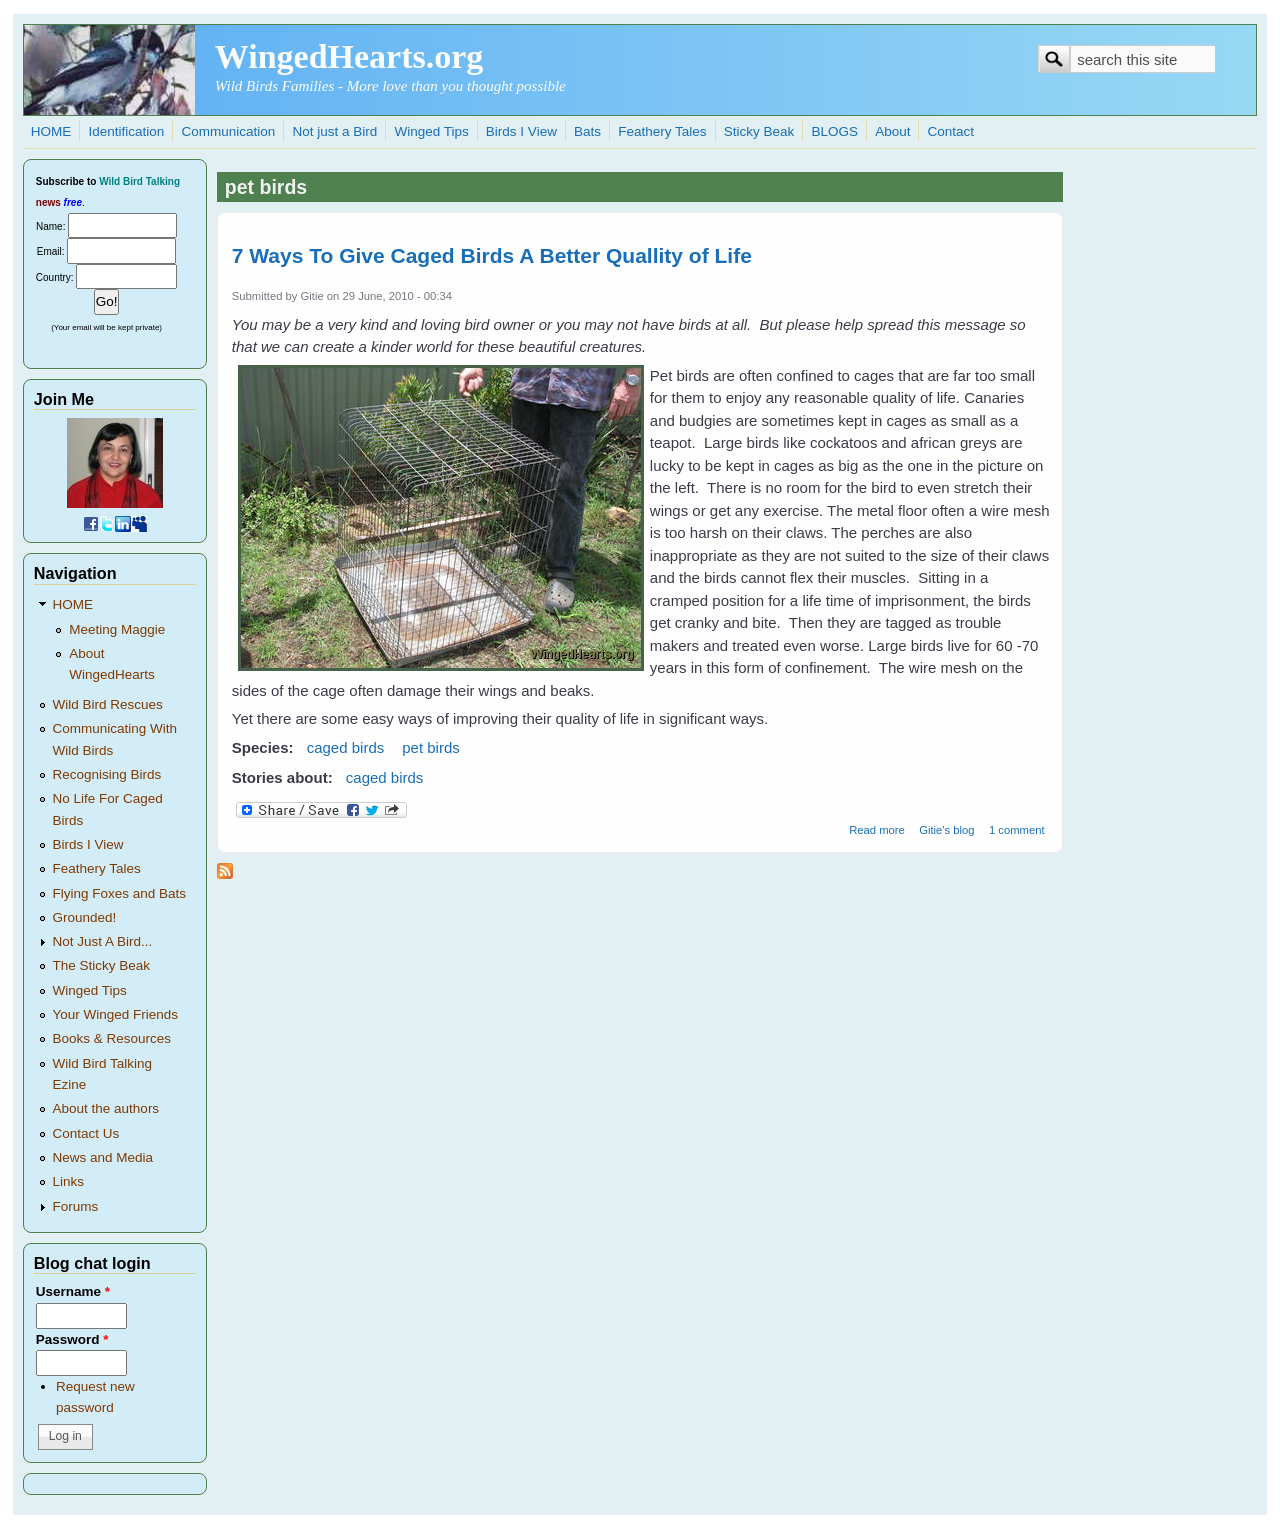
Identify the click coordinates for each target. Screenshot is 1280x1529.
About (892, 131)
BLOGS (834, 131)
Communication (228, 131)
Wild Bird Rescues (108, 704)
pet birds (431, 747)
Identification (126, 131)
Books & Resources (112, 1038)
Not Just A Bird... (103, 941)
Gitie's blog (946, 830)
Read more (877, 830)
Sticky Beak (759, 131)
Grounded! (85, 917)
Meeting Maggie (117, 629)
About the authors (106, 1108)
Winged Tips (431, 131)
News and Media (103, 1157)
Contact (951, 131)
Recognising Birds (107, 774)
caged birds (346, 747)
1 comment (1017, 830)
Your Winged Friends (116, 1014)
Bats (587, 131)
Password (72, 1339)
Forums (76, 1206)
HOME (51, 131)
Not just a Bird (334, 131)
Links (69, 1181)
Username (73, 1291)
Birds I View (521, 131)
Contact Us (86, 1133)
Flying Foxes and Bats (120, 893)
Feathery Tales (662, 131)
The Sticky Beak (102, 965)
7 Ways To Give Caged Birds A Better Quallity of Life (492, 255)
